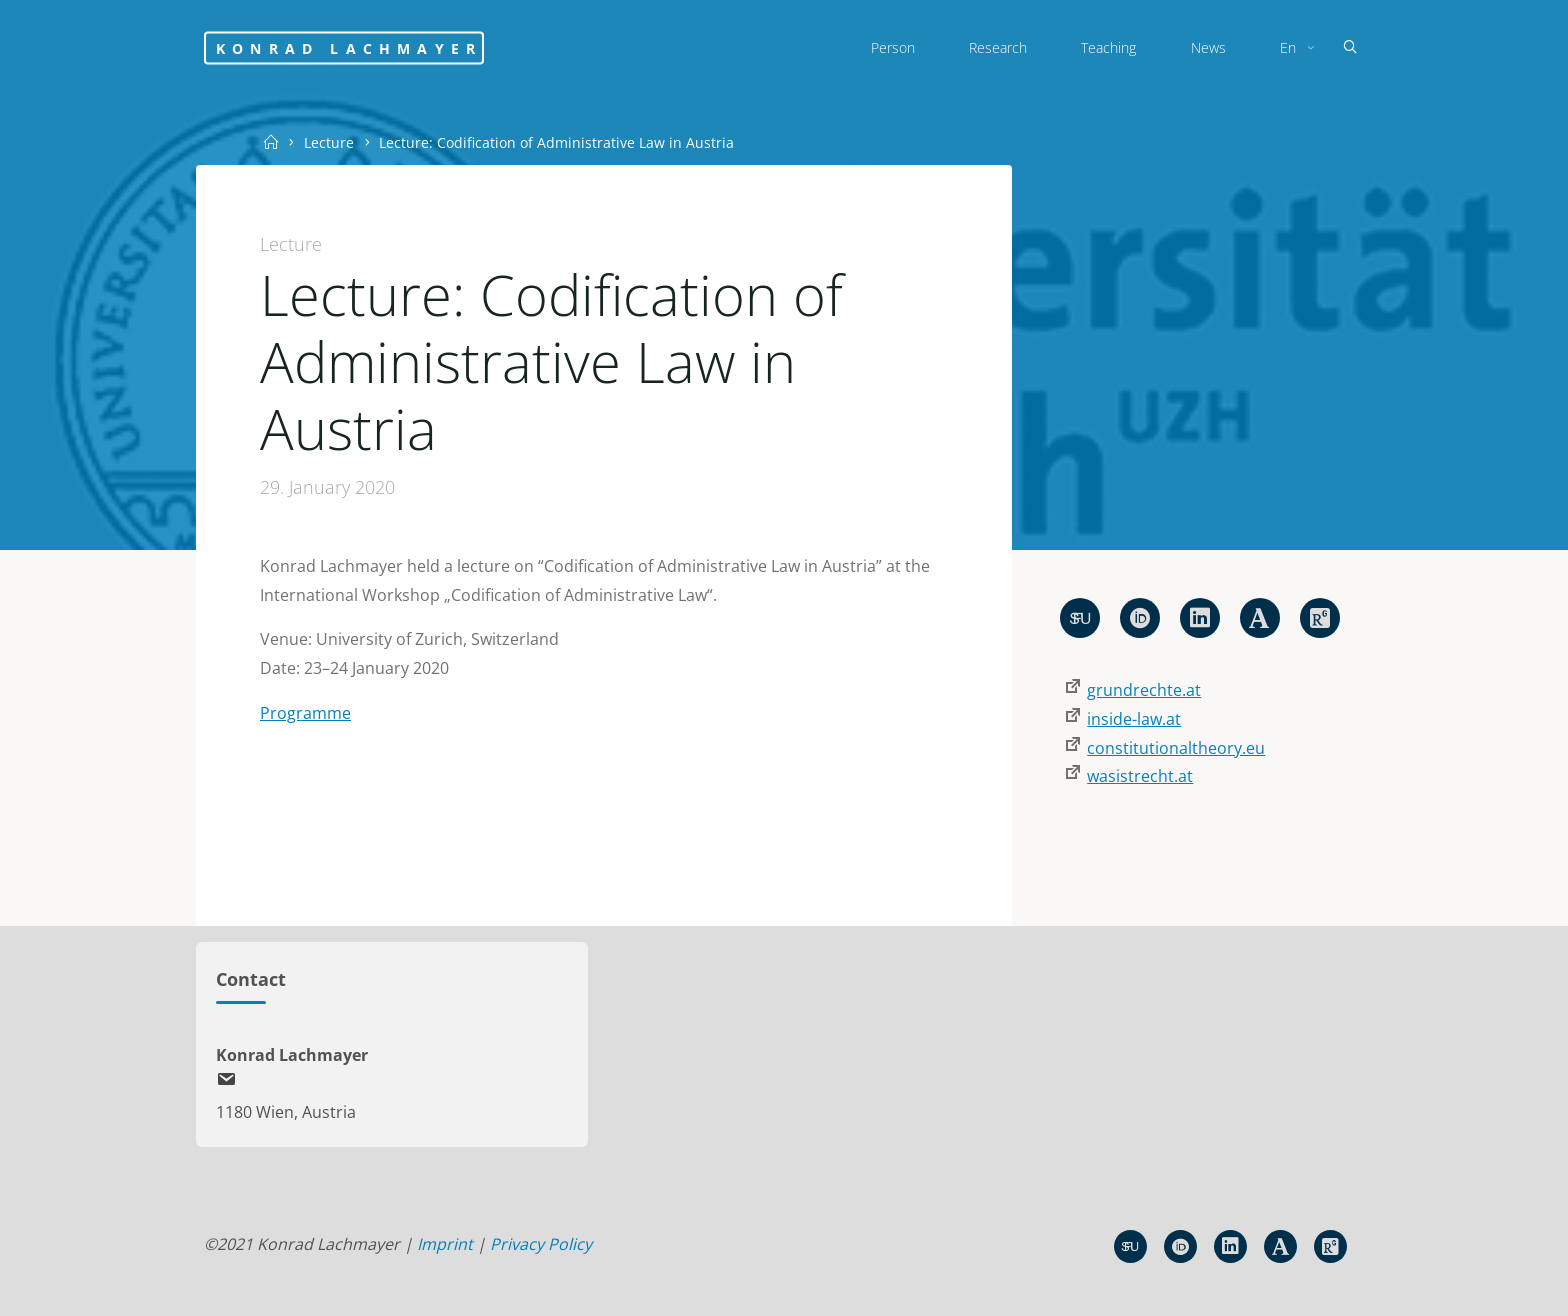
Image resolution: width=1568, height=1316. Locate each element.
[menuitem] (1295, 47)
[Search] (1350, 48)
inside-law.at (1134, 719)
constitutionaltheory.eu (1176, 748)
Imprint (445, 1244)
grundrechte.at (1144, 690)
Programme (305, 713)
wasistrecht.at (1140, 776)
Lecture (329, 142)
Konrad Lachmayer (349, 47)
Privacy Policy (541, 1244)
